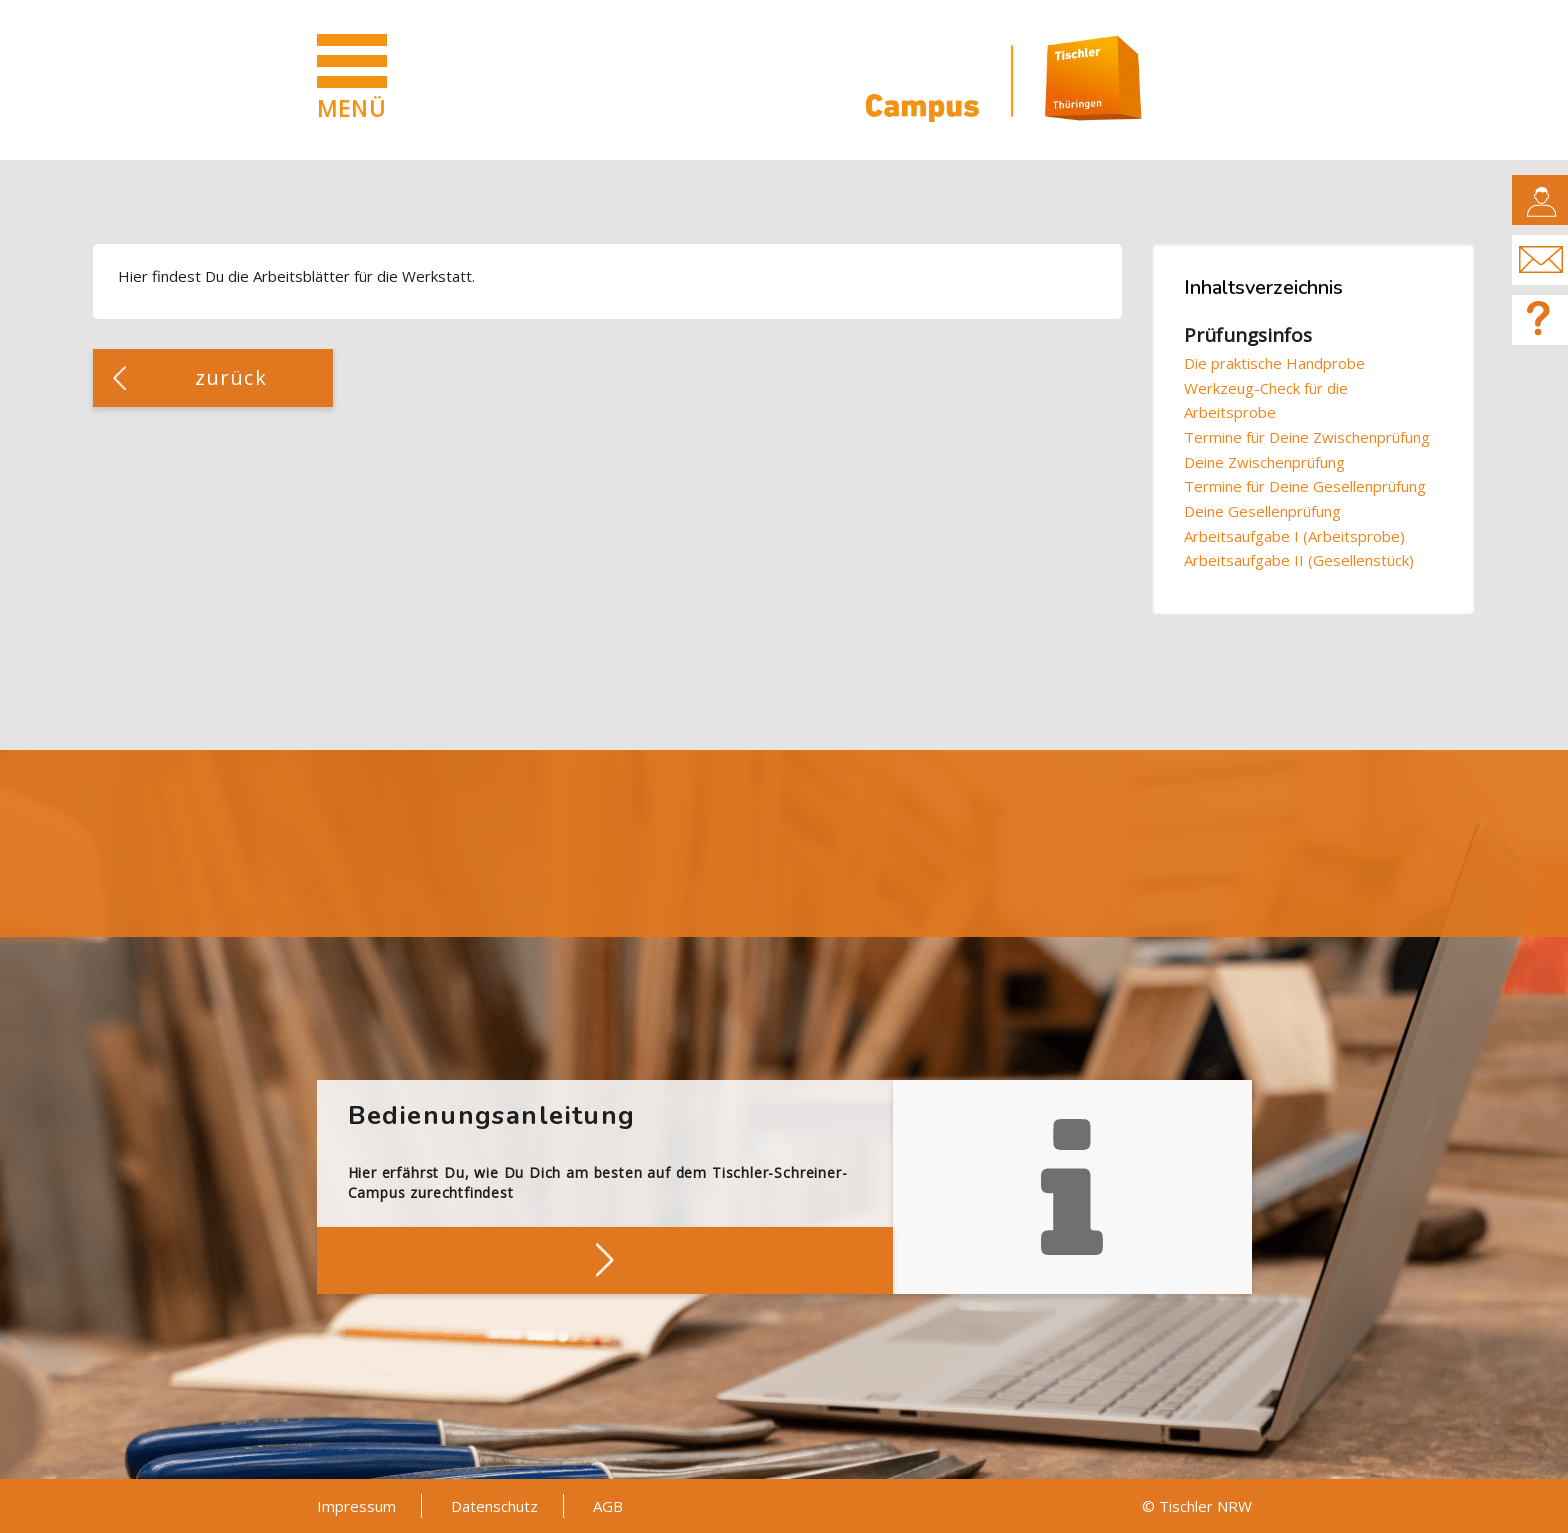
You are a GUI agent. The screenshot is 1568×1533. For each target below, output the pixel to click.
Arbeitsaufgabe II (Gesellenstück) (1299, 560)
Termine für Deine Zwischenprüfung (1307, 437)
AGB (608, 1506)
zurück (231, 377)
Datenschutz (494, 1506)
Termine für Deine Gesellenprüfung (1305, 486)
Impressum (356, 1506)
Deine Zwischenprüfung (1264, 462)
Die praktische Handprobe (1274, 363)
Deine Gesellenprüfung (1262, 511)
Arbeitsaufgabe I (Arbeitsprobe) (1294, 536)
